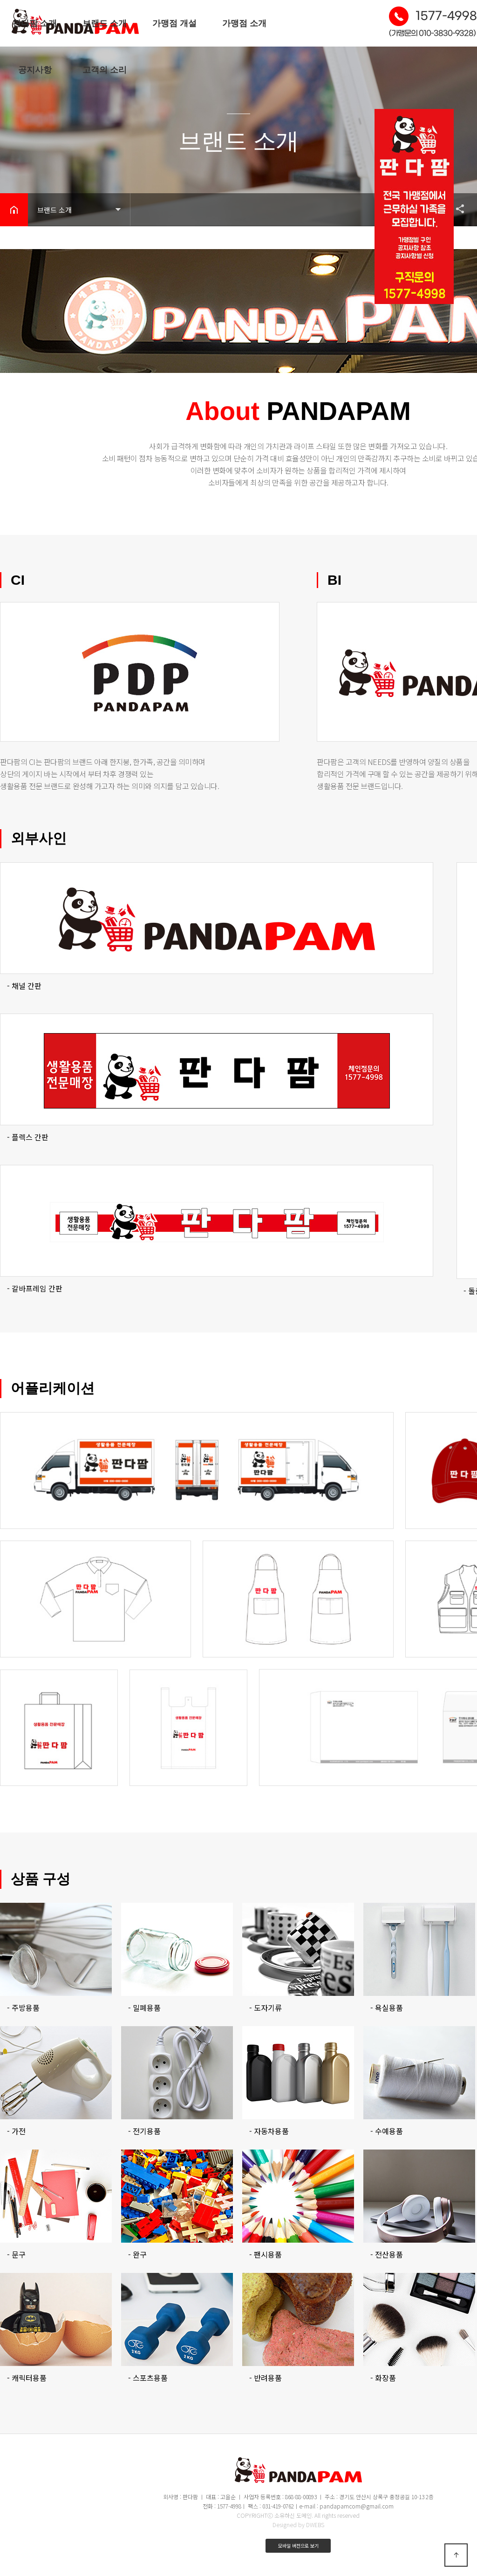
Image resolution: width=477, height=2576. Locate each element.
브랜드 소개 (104, 23)
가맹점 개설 (174, 23)
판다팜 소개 (35, 23)
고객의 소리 (104, 69)
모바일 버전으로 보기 (298, 2545)
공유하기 (455, 208)
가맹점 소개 (244, 23)
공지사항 (35, 69)
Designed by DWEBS (298, 2525)
